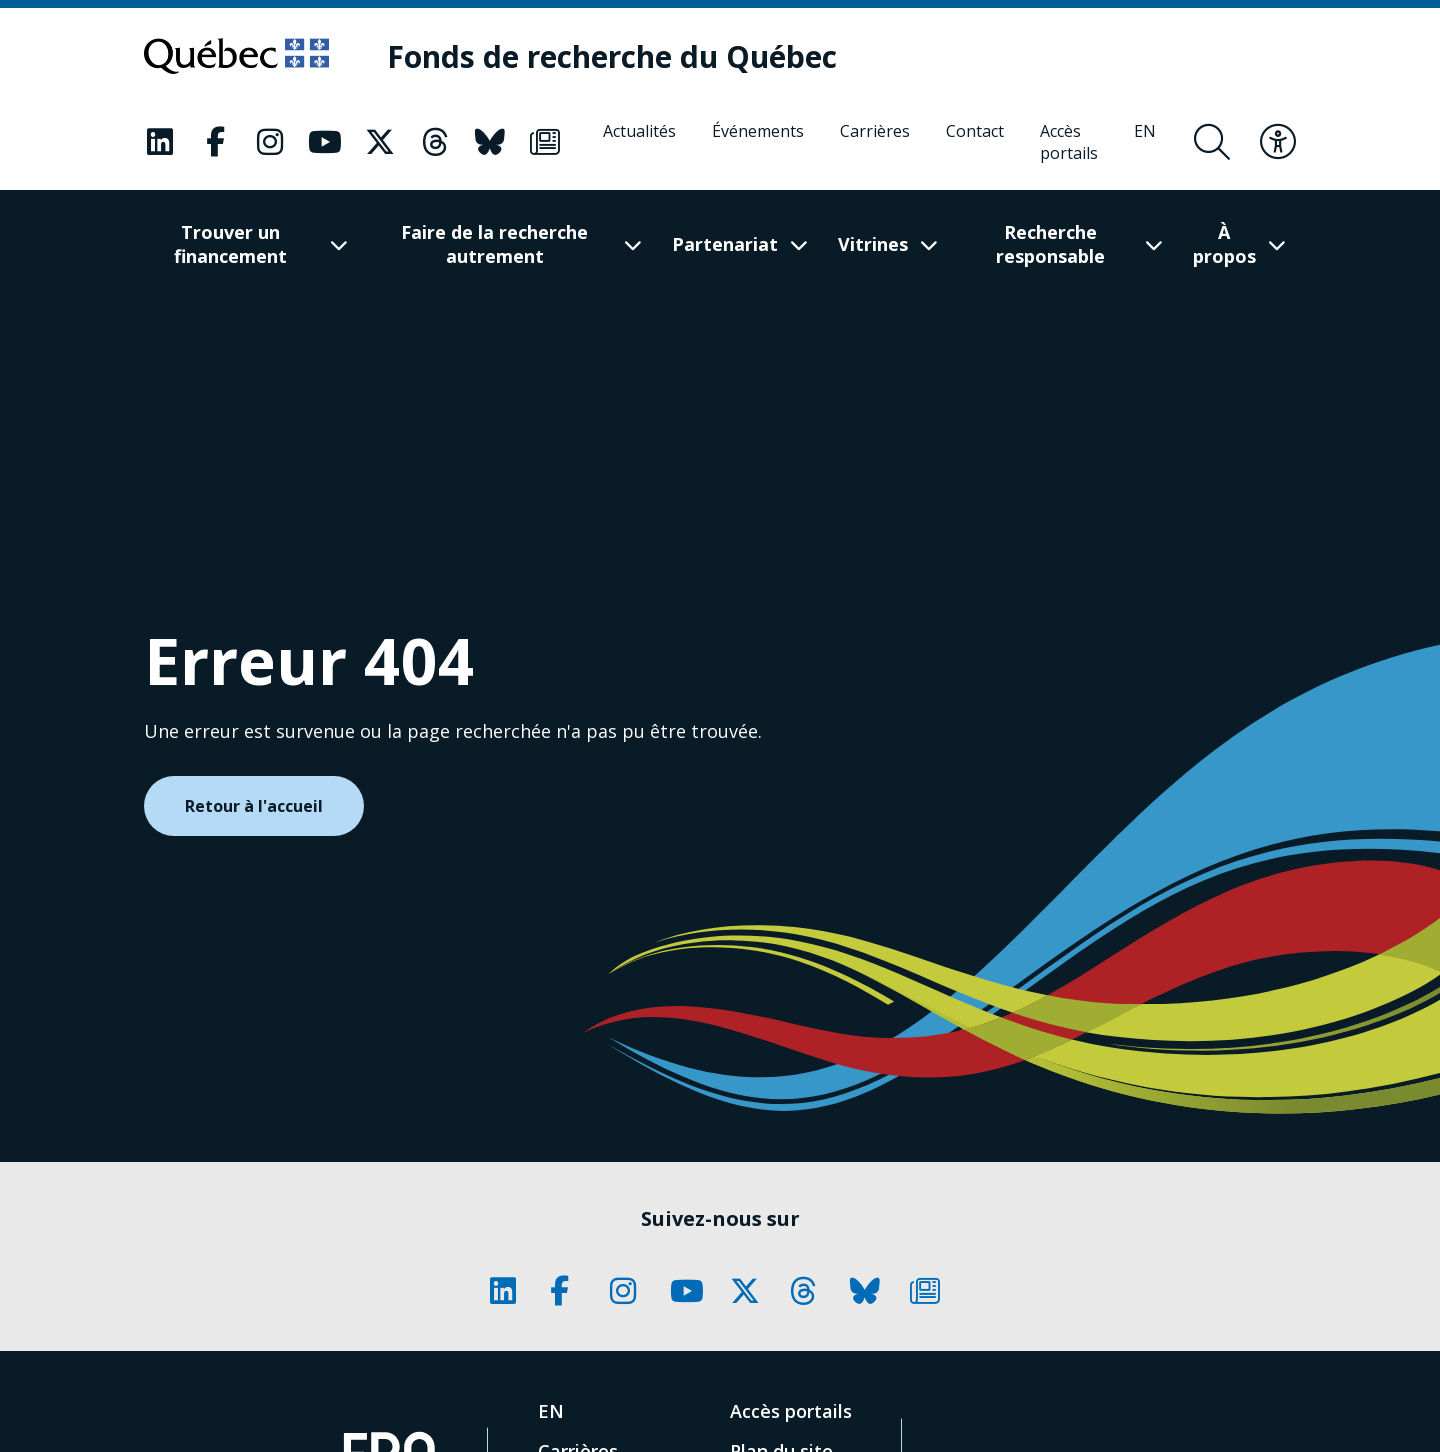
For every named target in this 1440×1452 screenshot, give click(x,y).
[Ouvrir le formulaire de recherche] (1212, 142)
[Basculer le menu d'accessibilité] (1278, 142)
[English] (1145, 142)
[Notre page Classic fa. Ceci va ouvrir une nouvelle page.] (160, 142)
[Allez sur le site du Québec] (236, 56)
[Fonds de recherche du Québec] (612, 56)
